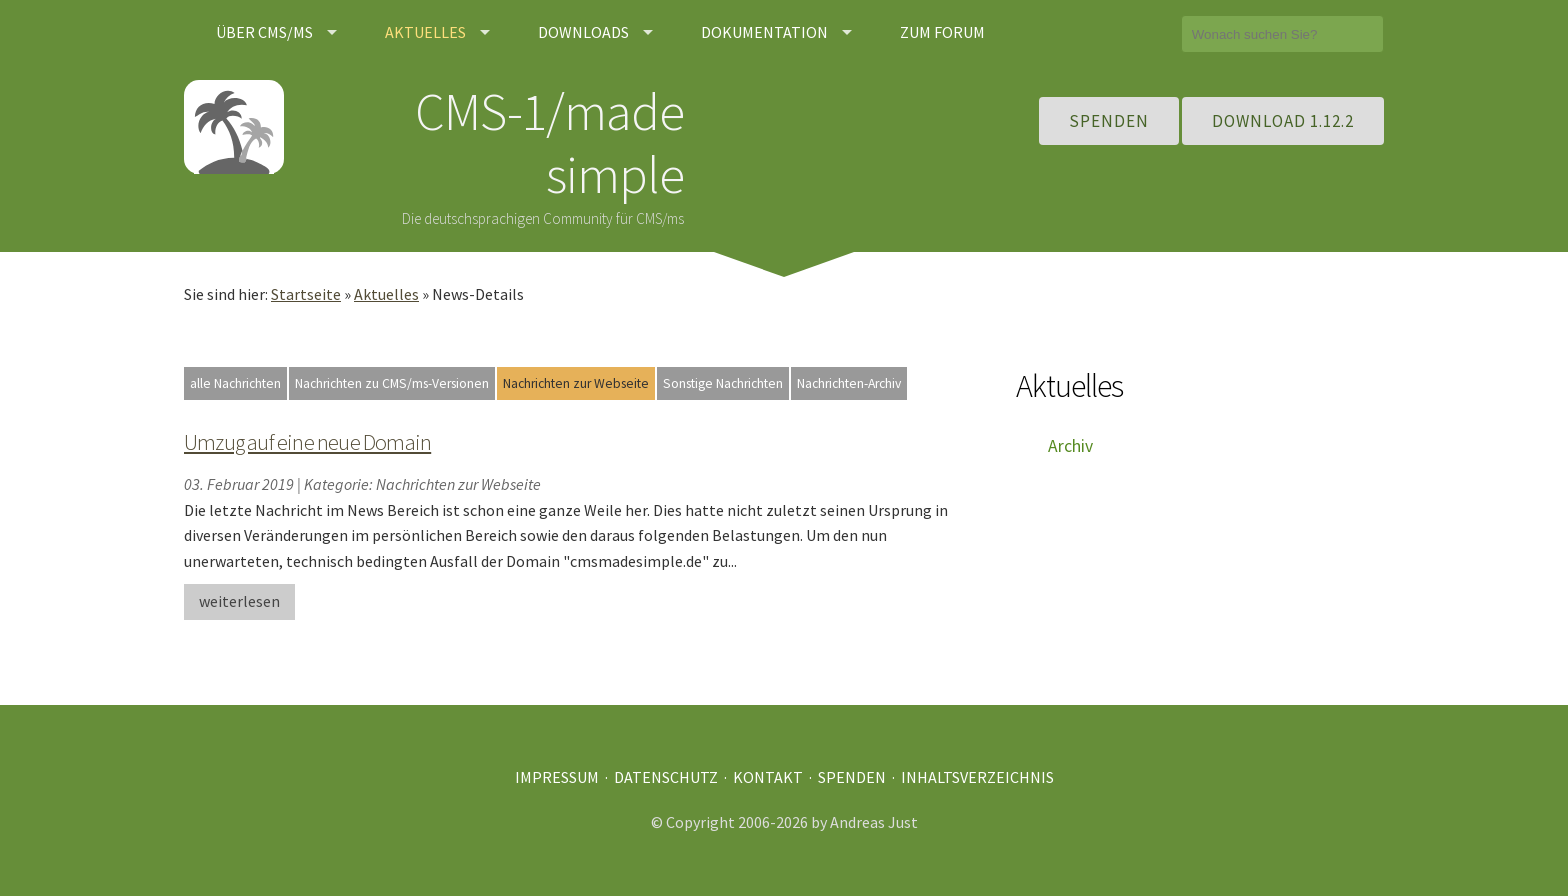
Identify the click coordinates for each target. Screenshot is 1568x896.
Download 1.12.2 (1283, 121)
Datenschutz (666, 777)
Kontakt (768, 777)
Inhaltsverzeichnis (977, 777)
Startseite (306, 294)
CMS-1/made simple (549, 142)
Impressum (557, 777)
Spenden (1109, 121)
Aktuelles (386, 294)
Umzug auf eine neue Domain (307, 442)
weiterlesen (239, 601)
